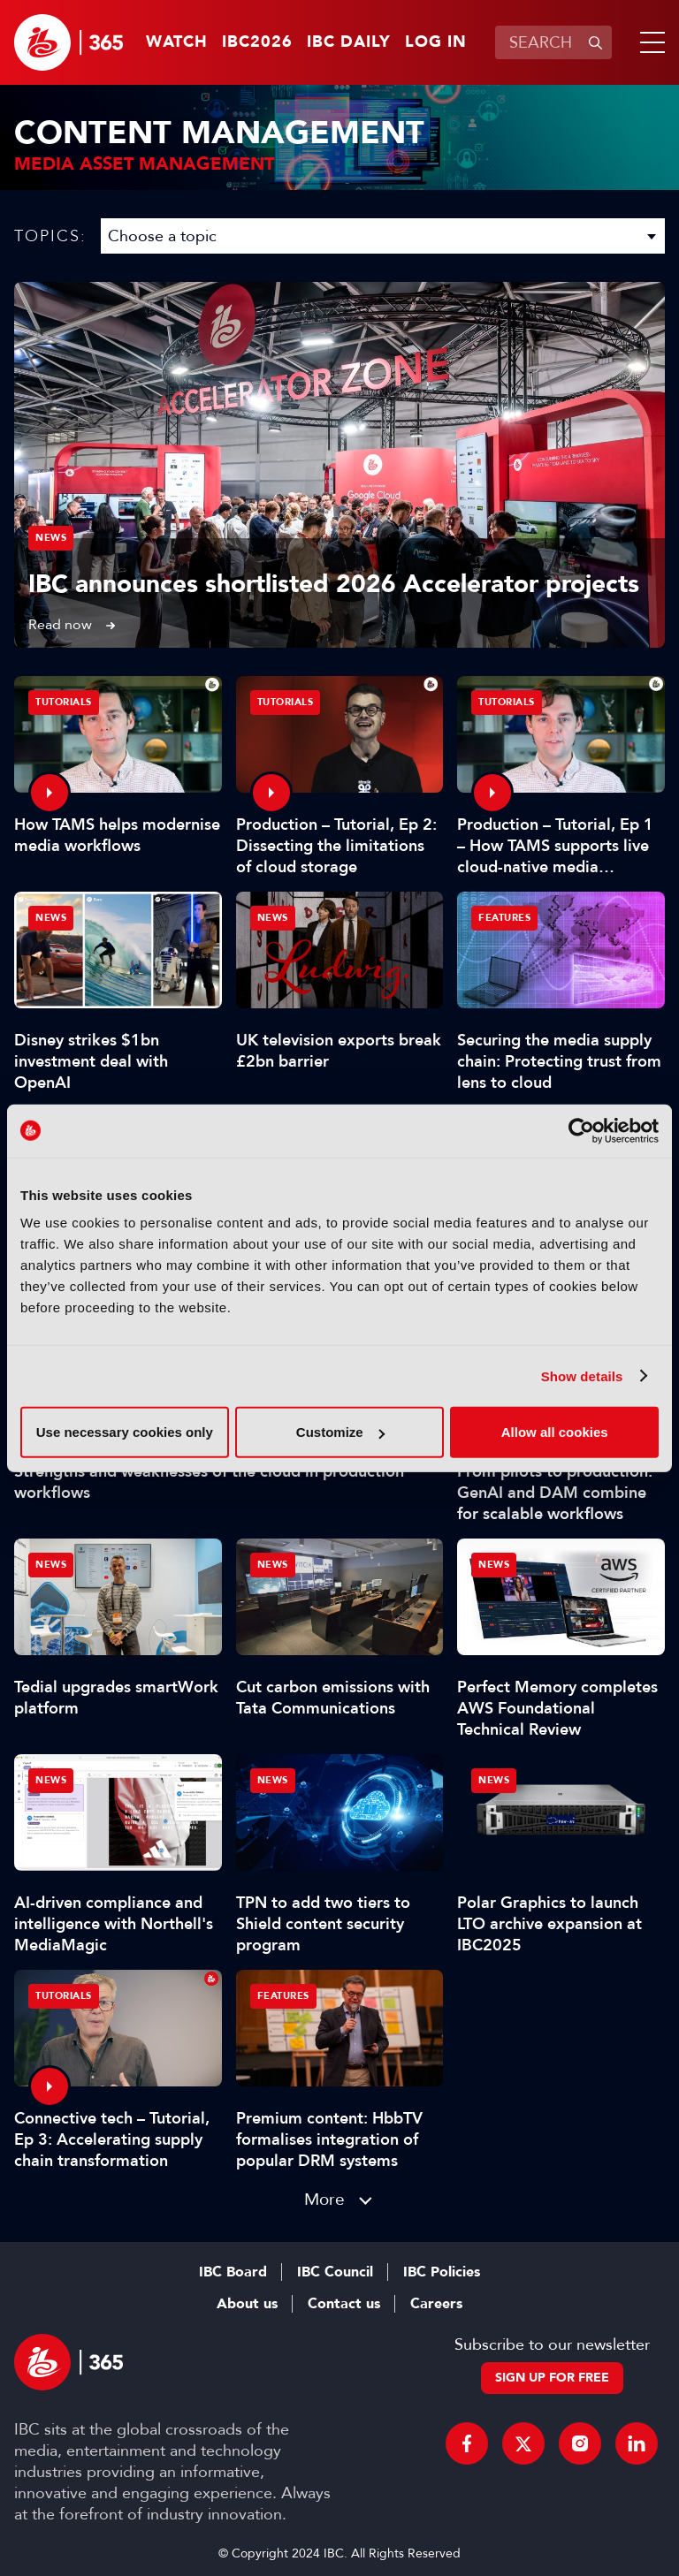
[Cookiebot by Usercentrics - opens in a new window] (581, 1130)
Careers (436, 2304)
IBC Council (335, 2272)
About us (247, 2304)
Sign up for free (552, 2377)
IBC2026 (257, 42)
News (50, 537)
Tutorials (63, 702)
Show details (582, 1375)
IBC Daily (349, 42)
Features (504, 917)
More (324, 2199)
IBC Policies (441, 2272)
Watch (177, 42)
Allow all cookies (554, 1432)
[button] (649, 42)
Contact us (344, 2304)
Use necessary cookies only (124, 1432)
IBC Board (233, 2272)
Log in (436, 42)
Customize (340, 1432)
